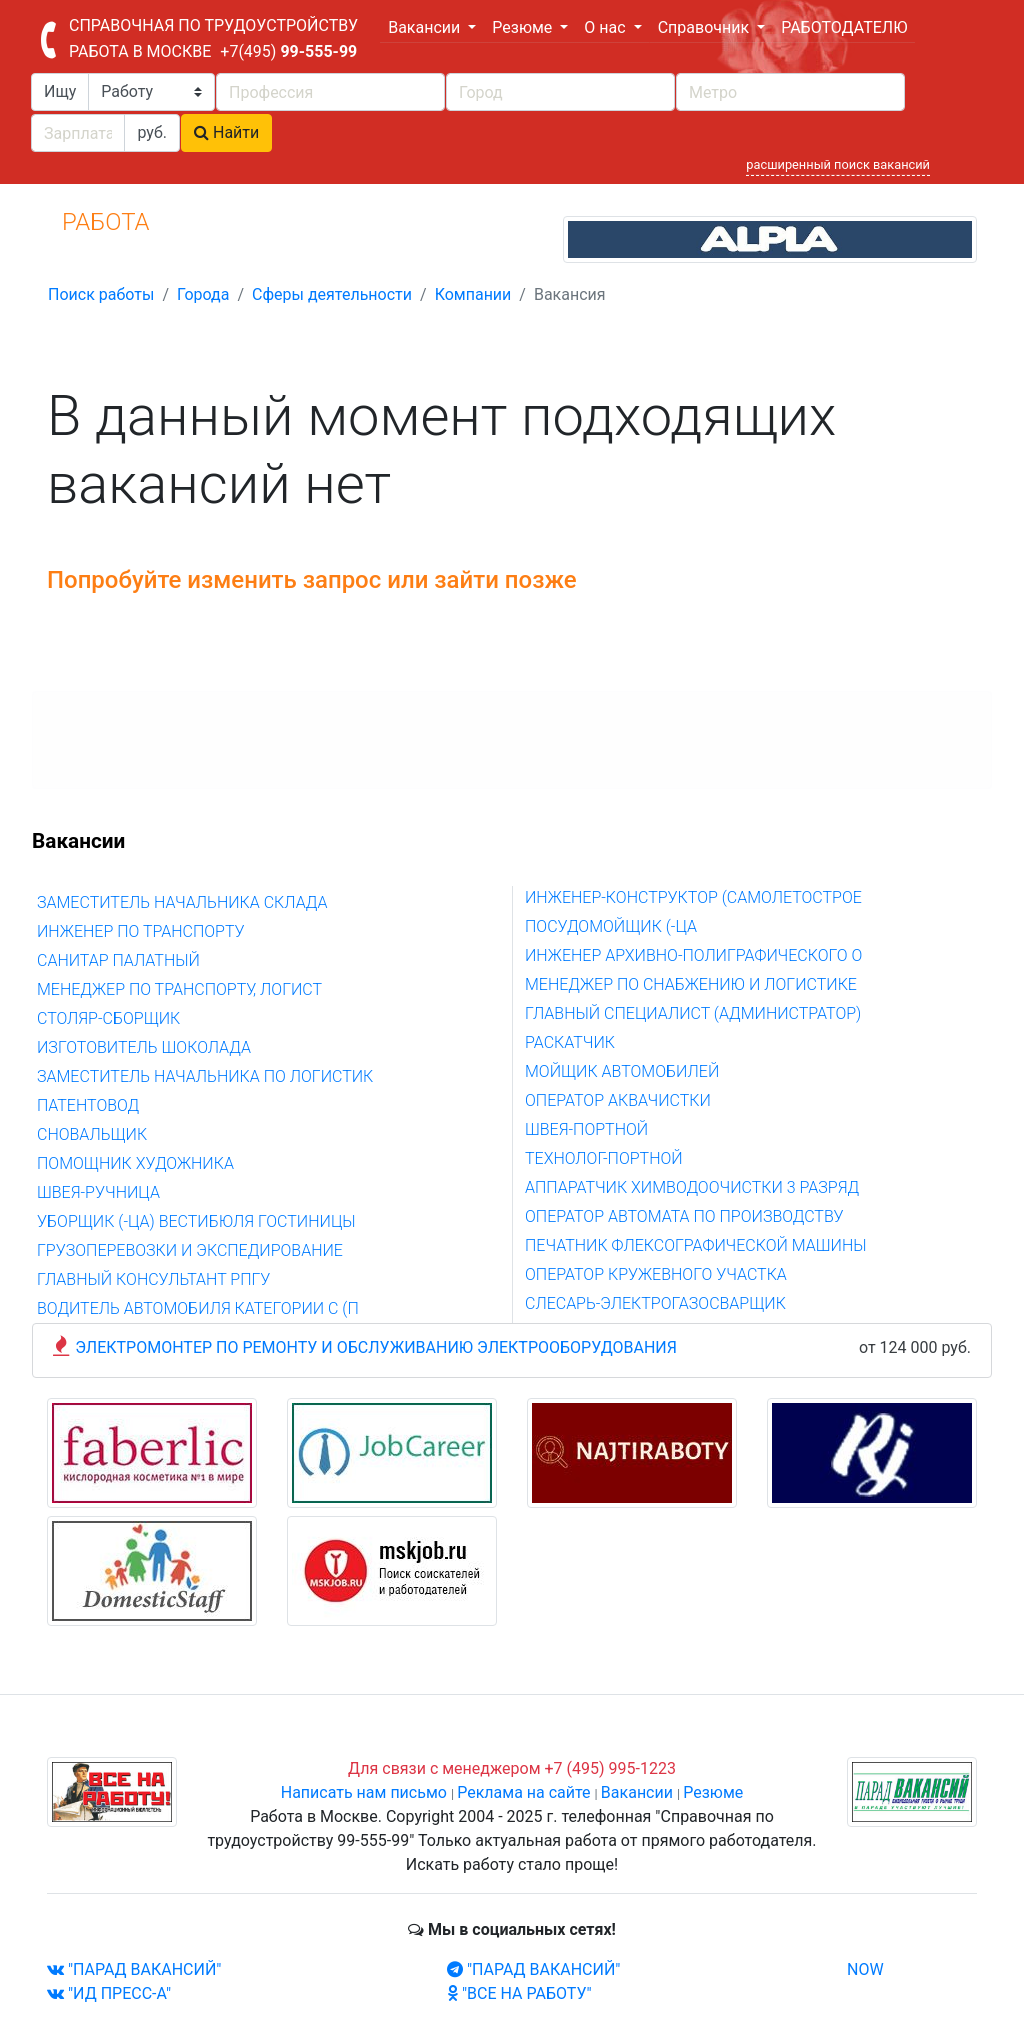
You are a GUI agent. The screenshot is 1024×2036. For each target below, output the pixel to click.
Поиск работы (101, 294)
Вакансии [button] (426, 27)
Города (203, 294)
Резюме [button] (524, 27)
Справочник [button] (705, 27)
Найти (226, 132)
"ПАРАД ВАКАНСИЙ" (134, 1969)
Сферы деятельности (332, 294)
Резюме (713, 1792)
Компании (473, 294)
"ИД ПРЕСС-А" (109, 1993)
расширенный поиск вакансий (838, 164)
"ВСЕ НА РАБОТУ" (519, 1993)
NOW (865, 1969)
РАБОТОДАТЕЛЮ (844, 27)
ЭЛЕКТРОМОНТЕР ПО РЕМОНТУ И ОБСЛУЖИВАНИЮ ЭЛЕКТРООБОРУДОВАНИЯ (376, 1347)
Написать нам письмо (364, 1792)
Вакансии (637, 1792)
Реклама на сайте (523, 1792)
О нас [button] (606, 27)
